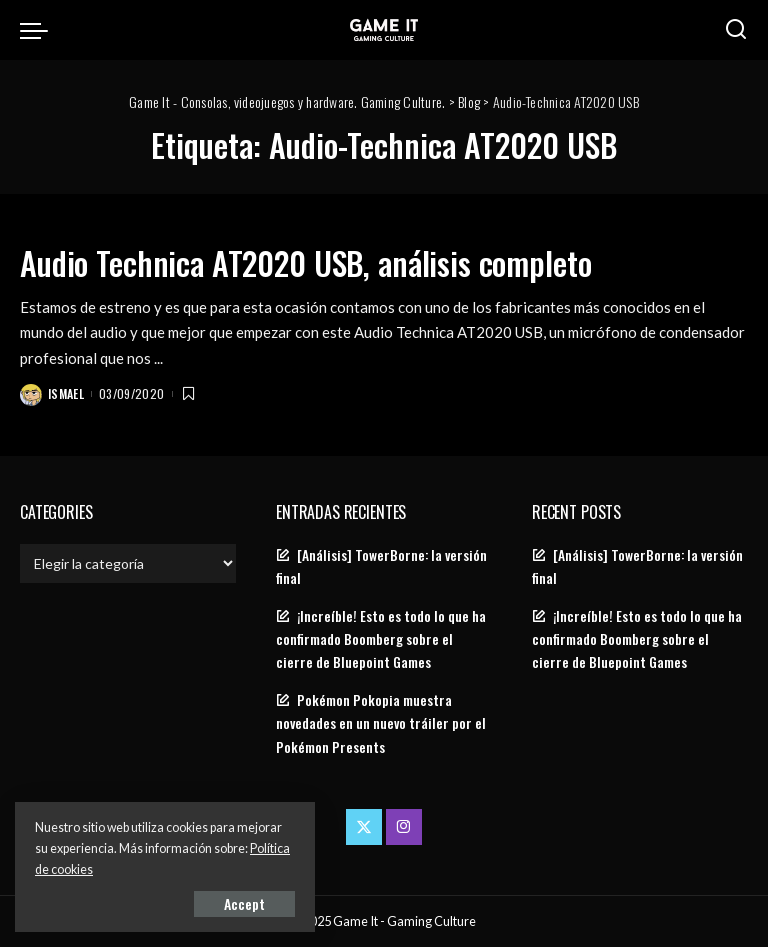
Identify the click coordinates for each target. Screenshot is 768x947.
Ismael (66, 393)
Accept (244, 903)
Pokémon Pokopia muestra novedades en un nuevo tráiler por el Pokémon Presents (381, 723)
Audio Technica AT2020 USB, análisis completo (305, 262)
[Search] (736, 30)
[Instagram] (404, 827)
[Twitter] (364, 827)
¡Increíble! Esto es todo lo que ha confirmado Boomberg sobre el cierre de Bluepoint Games (381, 639)
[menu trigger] (39, 30)
